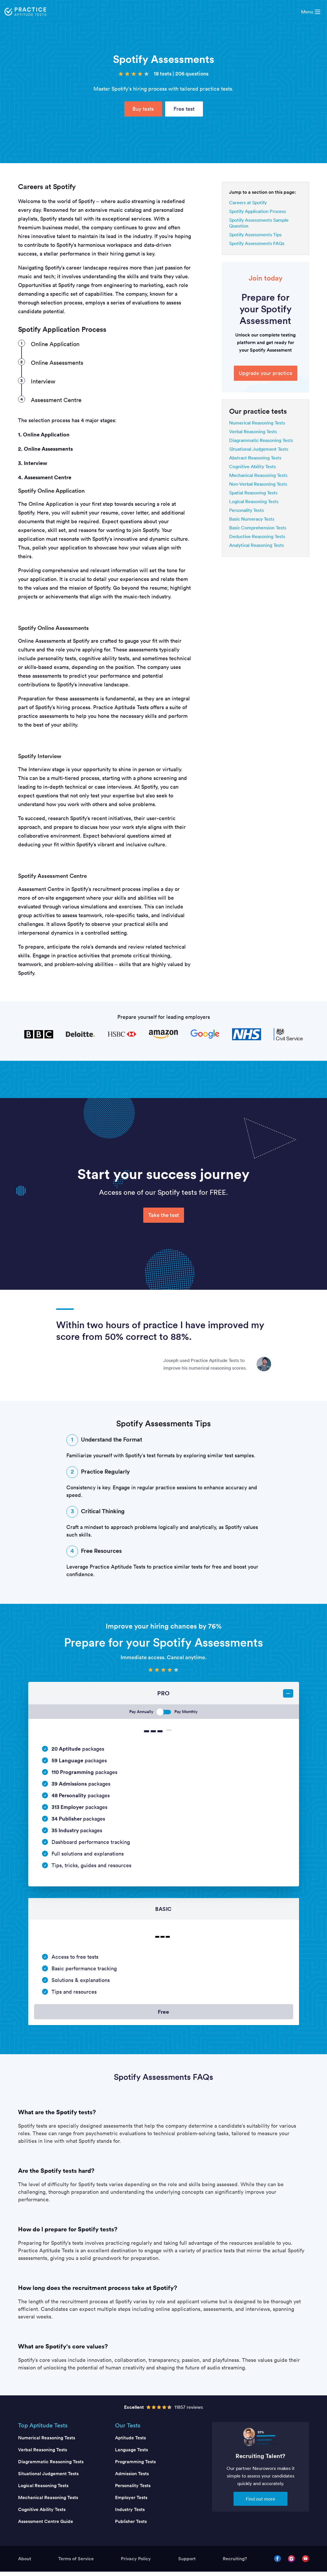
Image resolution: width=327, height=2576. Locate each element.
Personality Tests (246, 510)
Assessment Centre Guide (45, 2526)
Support (187, 2563)
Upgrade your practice (265, 373)
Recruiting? (235, 2563)
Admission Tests (132, 2478)
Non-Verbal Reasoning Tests (258, 484)
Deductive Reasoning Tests (257, 536)
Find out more (260, 2503)
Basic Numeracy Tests (251, 519)
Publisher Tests (131, 2526)
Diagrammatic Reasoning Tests (261, 440)
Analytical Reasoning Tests (256, 545)
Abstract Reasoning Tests (255, 458)
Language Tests (131, 2454)
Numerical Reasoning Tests (257, 423)
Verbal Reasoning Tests (253, 431)
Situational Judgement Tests (258, 449)
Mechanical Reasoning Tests (258, 475)
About (24, 2563)
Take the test (163, 1215)
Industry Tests (130, 2514)
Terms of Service (76, 2563)
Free (163, 2014)
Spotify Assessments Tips (255, 234)
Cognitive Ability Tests (252, 466)
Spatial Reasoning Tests (253, 493)
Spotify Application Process (257, 211)
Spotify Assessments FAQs (256, 243)
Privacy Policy (136, 2563)
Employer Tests (131, 2502)
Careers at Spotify (248, 202)
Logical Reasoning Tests (253, 501)
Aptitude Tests (130, 2442)
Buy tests (143, 108)
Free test (184, 108)
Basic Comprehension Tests (257, 528)
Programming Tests (135, 2466)
